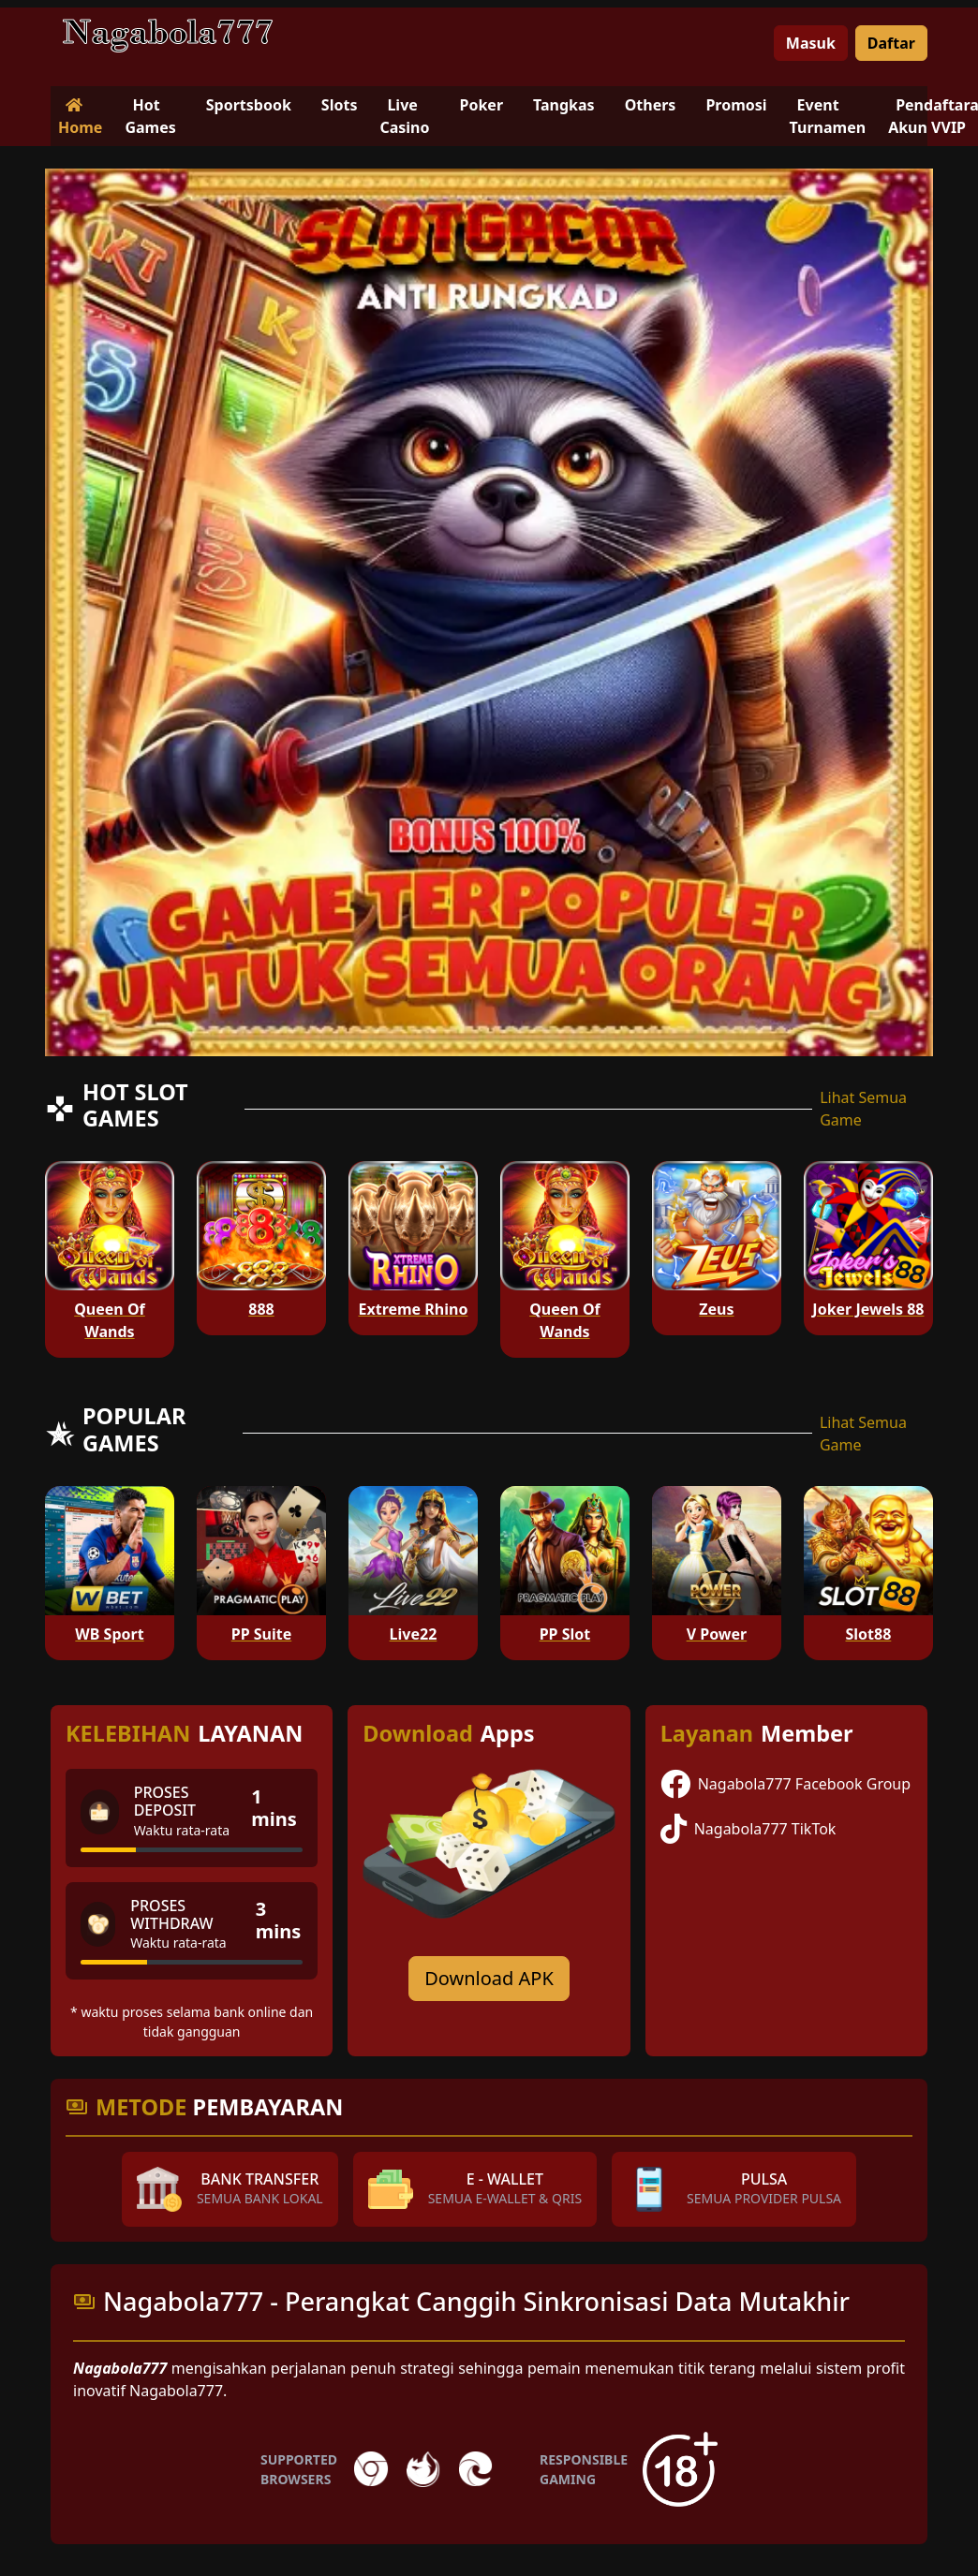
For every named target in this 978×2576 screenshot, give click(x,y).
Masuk (811, 43)
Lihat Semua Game (863, 1108)
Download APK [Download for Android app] (489, 1978)
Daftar (891, 43)
